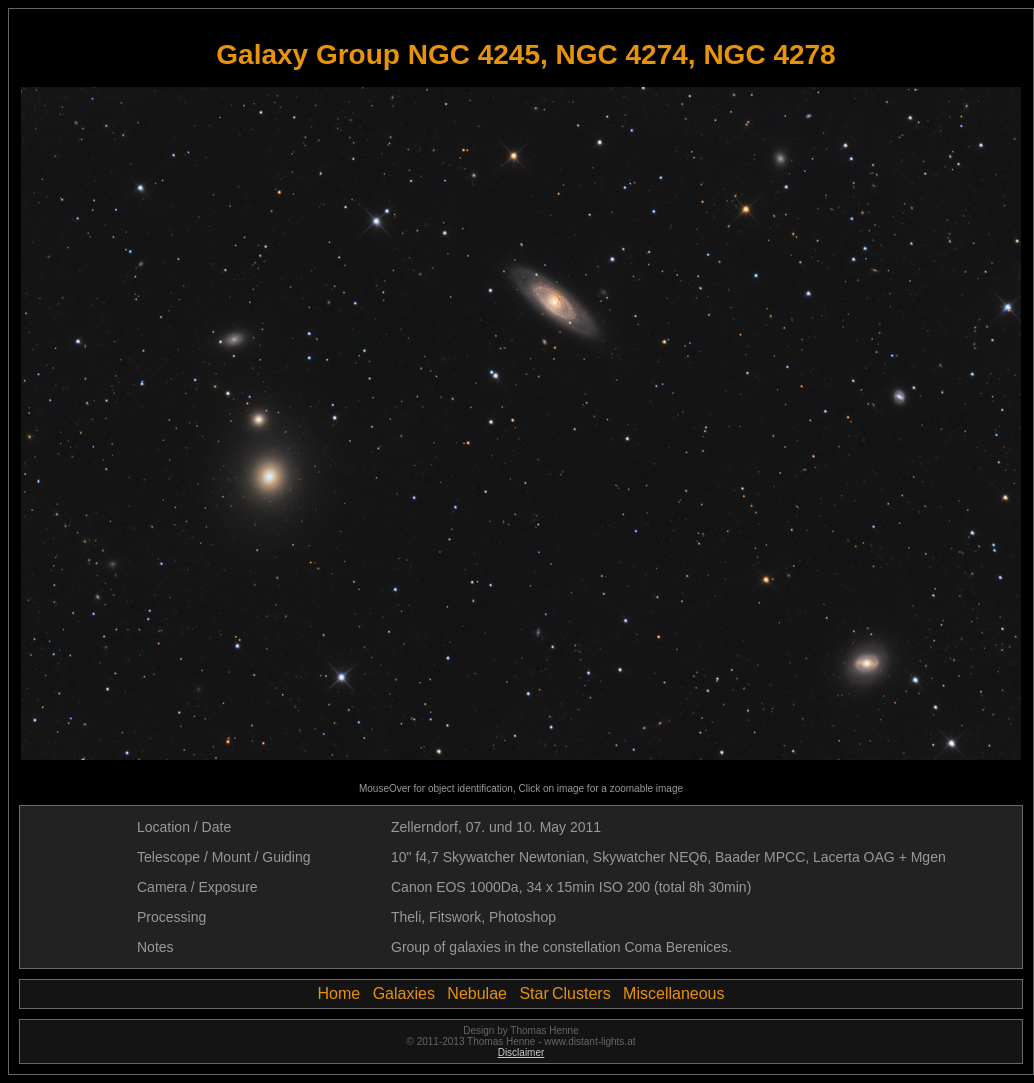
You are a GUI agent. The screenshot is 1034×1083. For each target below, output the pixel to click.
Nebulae (477, 993)
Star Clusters (564, 993)
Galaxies (404, 993)
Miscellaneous (673, 993)
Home (339, 993)
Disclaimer (521, 1052)
